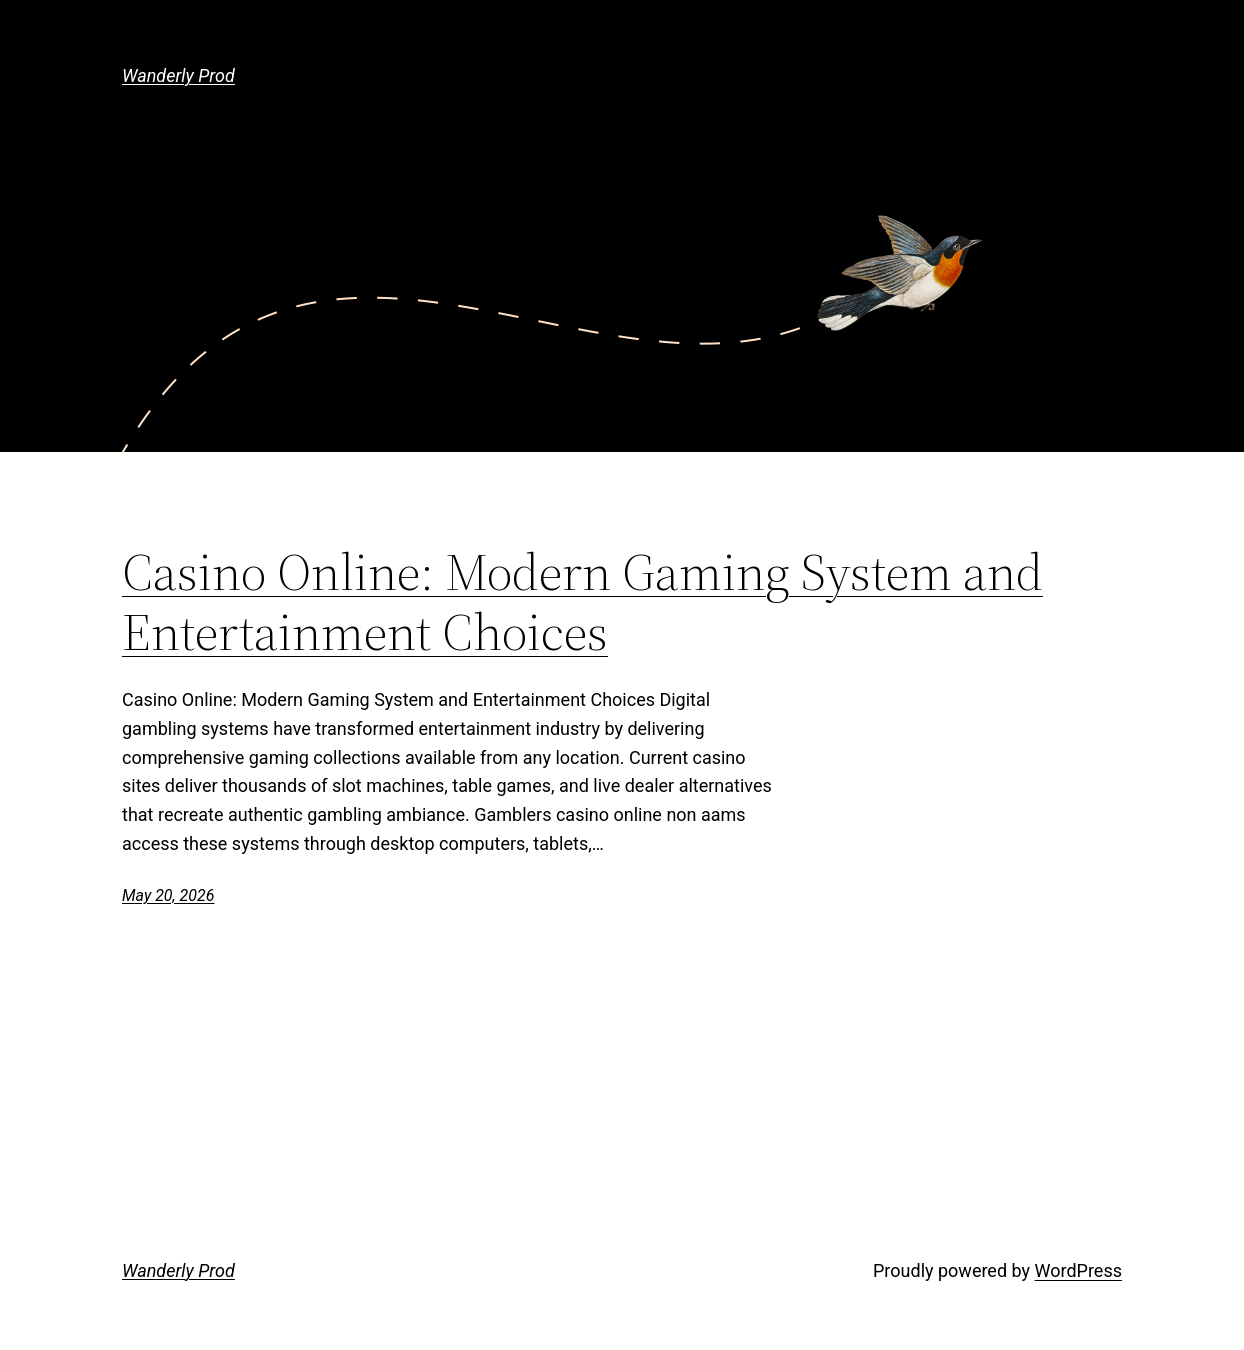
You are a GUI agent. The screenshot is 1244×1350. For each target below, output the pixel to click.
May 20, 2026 (168, 895)
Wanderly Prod (178, 75)
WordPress (1078, 1270)
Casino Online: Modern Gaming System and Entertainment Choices (582, 602)
